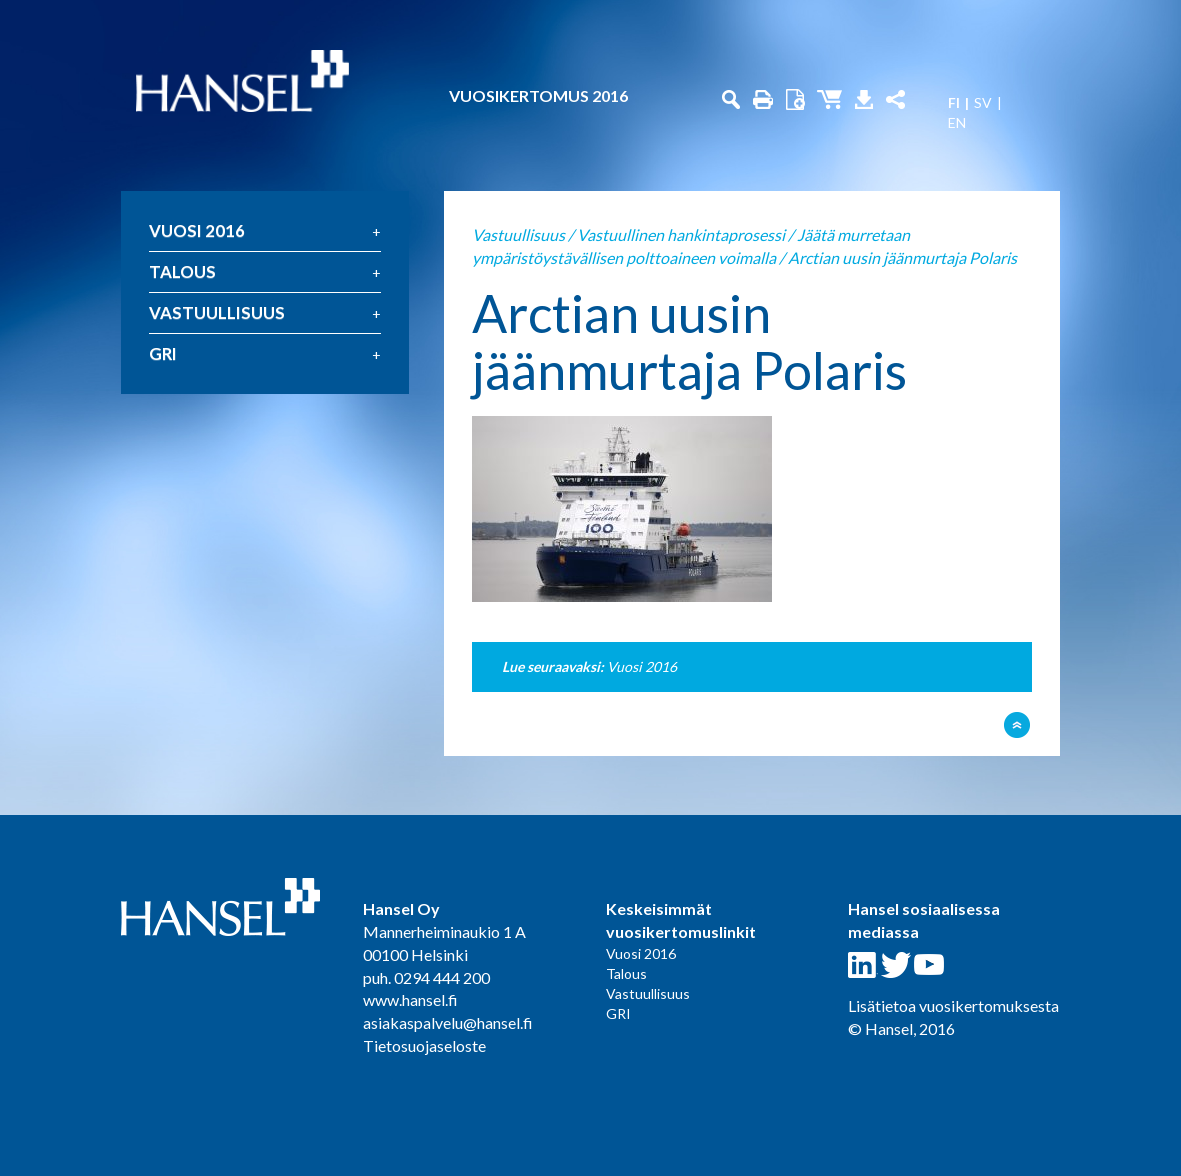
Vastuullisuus (217, 312)
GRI (163, 353)
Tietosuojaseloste (424, 1045)
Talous (182, 271)
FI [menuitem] (954, 103)
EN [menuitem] (957, 123)
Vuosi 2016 (197, 230)
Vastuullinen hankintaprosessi (681, 234)
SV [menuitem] (983, 103)
